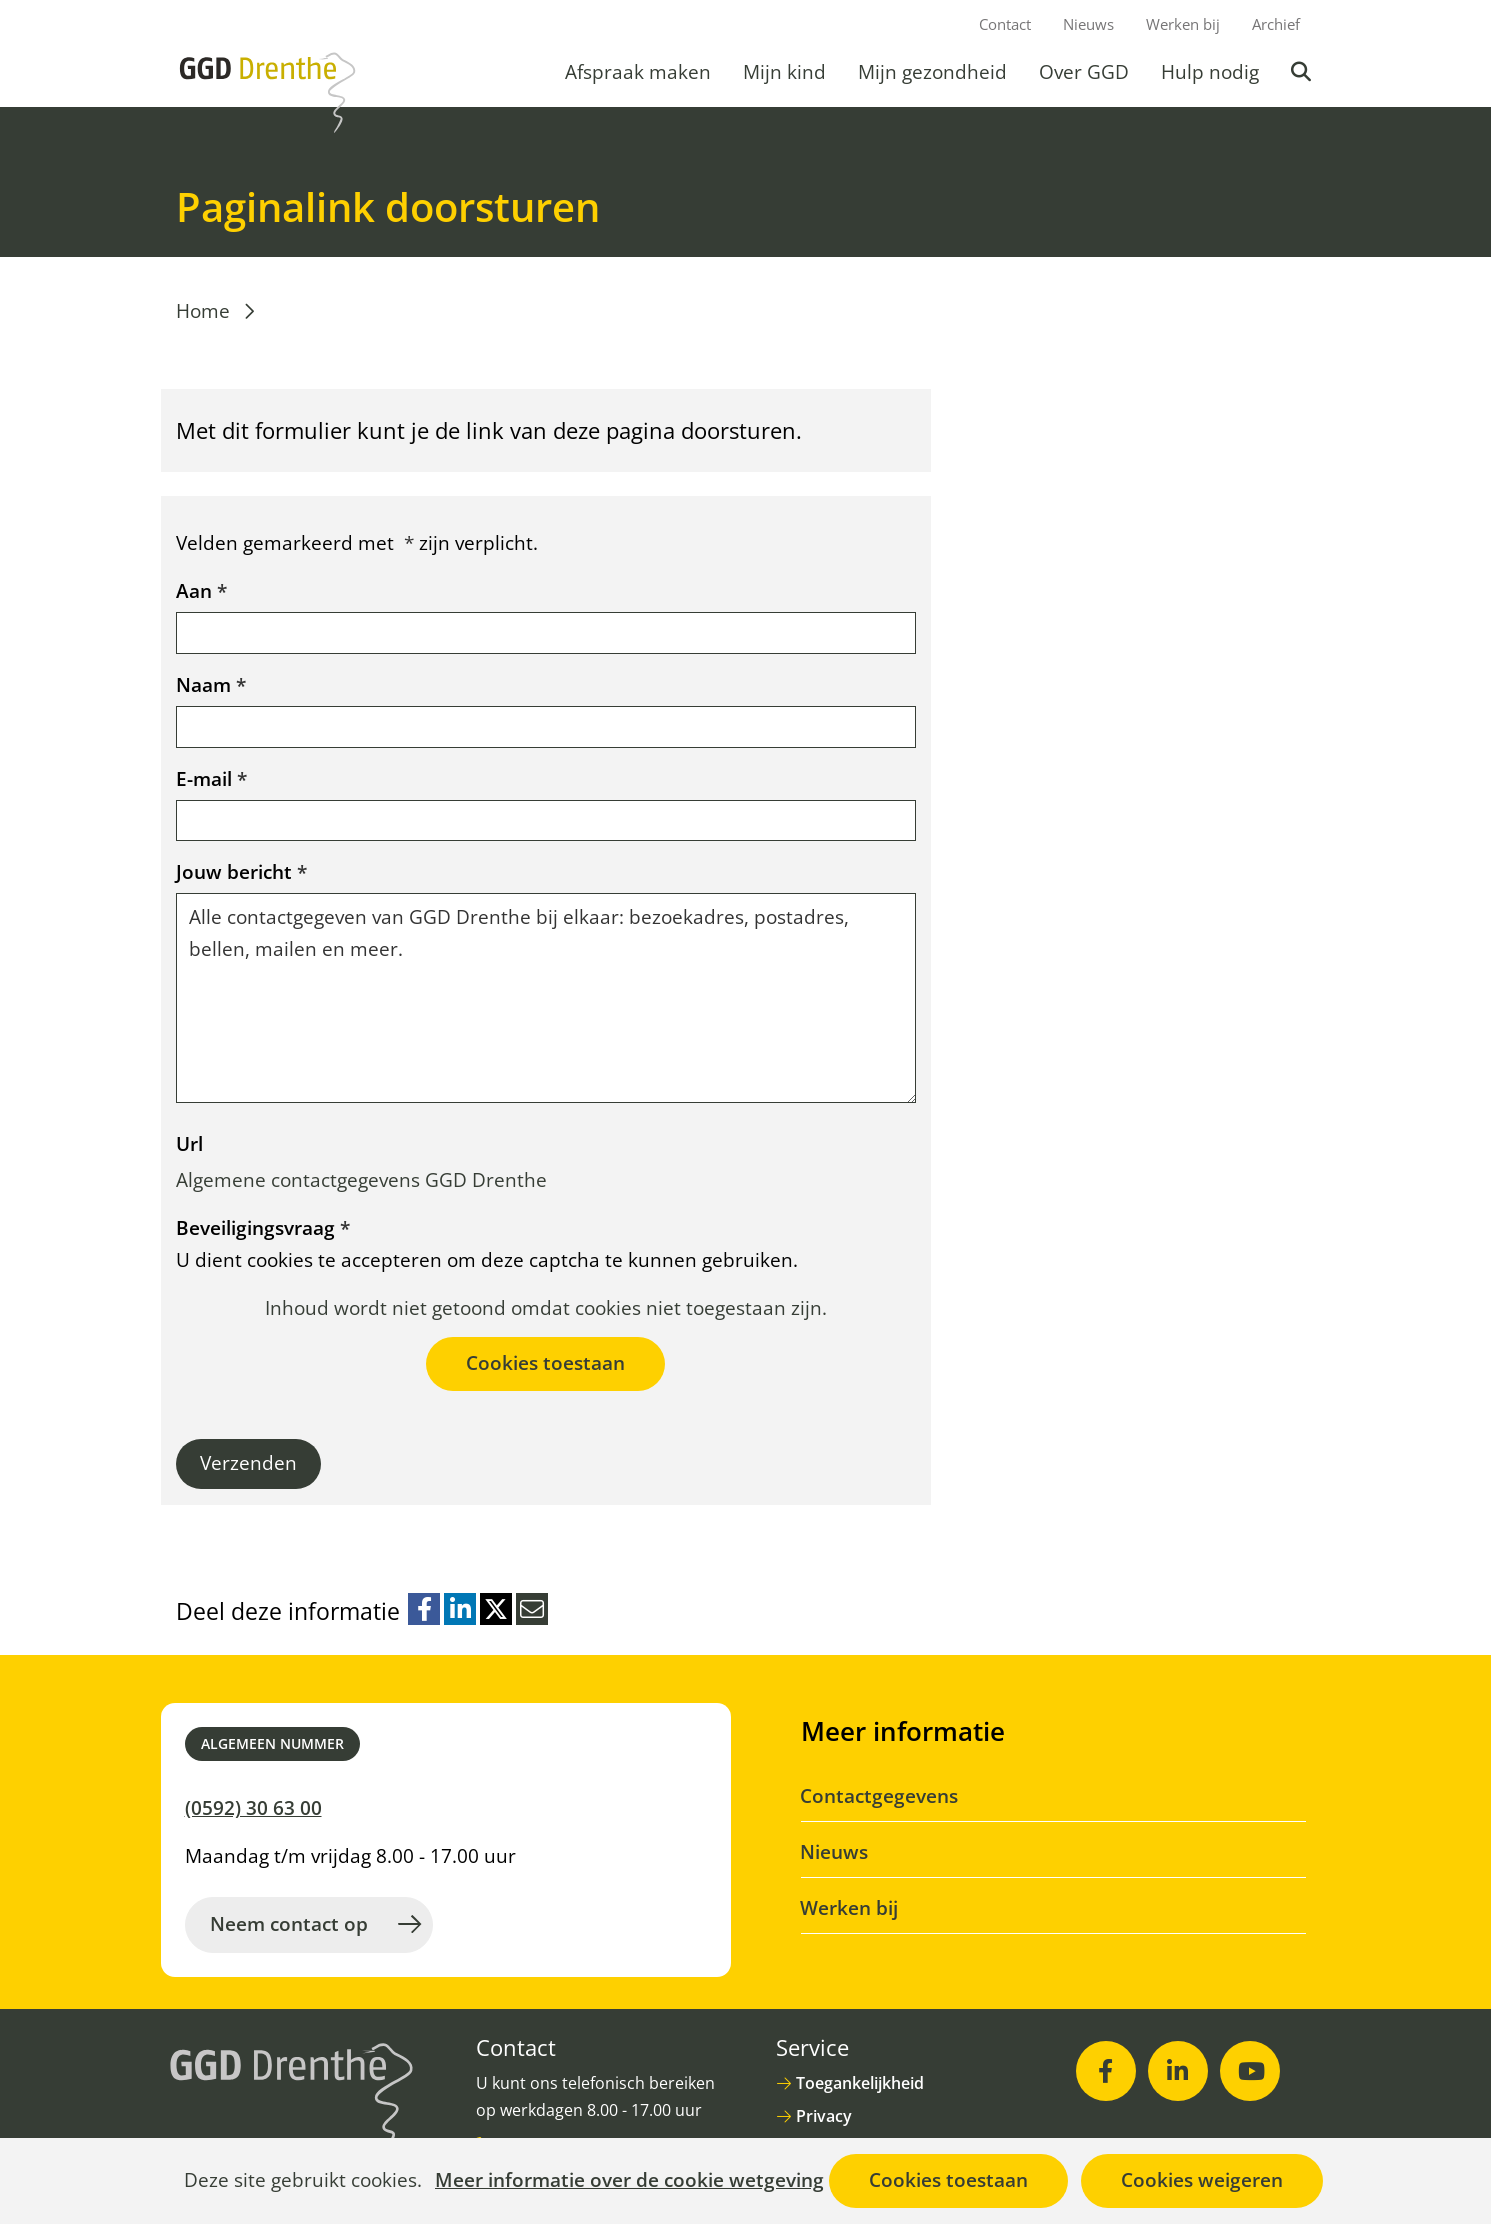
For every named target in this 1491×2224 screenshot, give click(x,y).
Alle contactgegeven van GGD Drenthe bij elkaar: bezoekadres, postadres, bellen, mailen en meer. (546, 998)
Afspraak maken (638, 72)
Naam (211, 685)
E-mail (211, 779)
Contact (1005, 24)
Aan (201, 591)
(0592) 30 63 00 (253, 1808)
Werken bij (1183, 24)
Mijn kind (784, 72)
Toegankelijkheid (860, 2083)
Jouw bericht (241, 872)
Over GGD (1084, 72)
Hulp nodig (1210, 72)
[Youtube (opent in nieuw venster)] (1250, 2071)
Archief (1276, 24)
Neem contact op (289, 1924)
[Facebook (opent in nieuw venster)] (1106, 2071)
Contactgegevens (880, 1796)
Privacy (824, 2116)
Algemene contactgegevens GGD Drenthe (361, 1180)
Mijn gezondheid (932, 72)
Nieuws (1088, 24)
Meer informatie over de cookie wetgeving (629, 2181)
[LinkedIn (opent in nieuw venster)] (1178, 2071)
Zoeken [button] (1303, 72)
